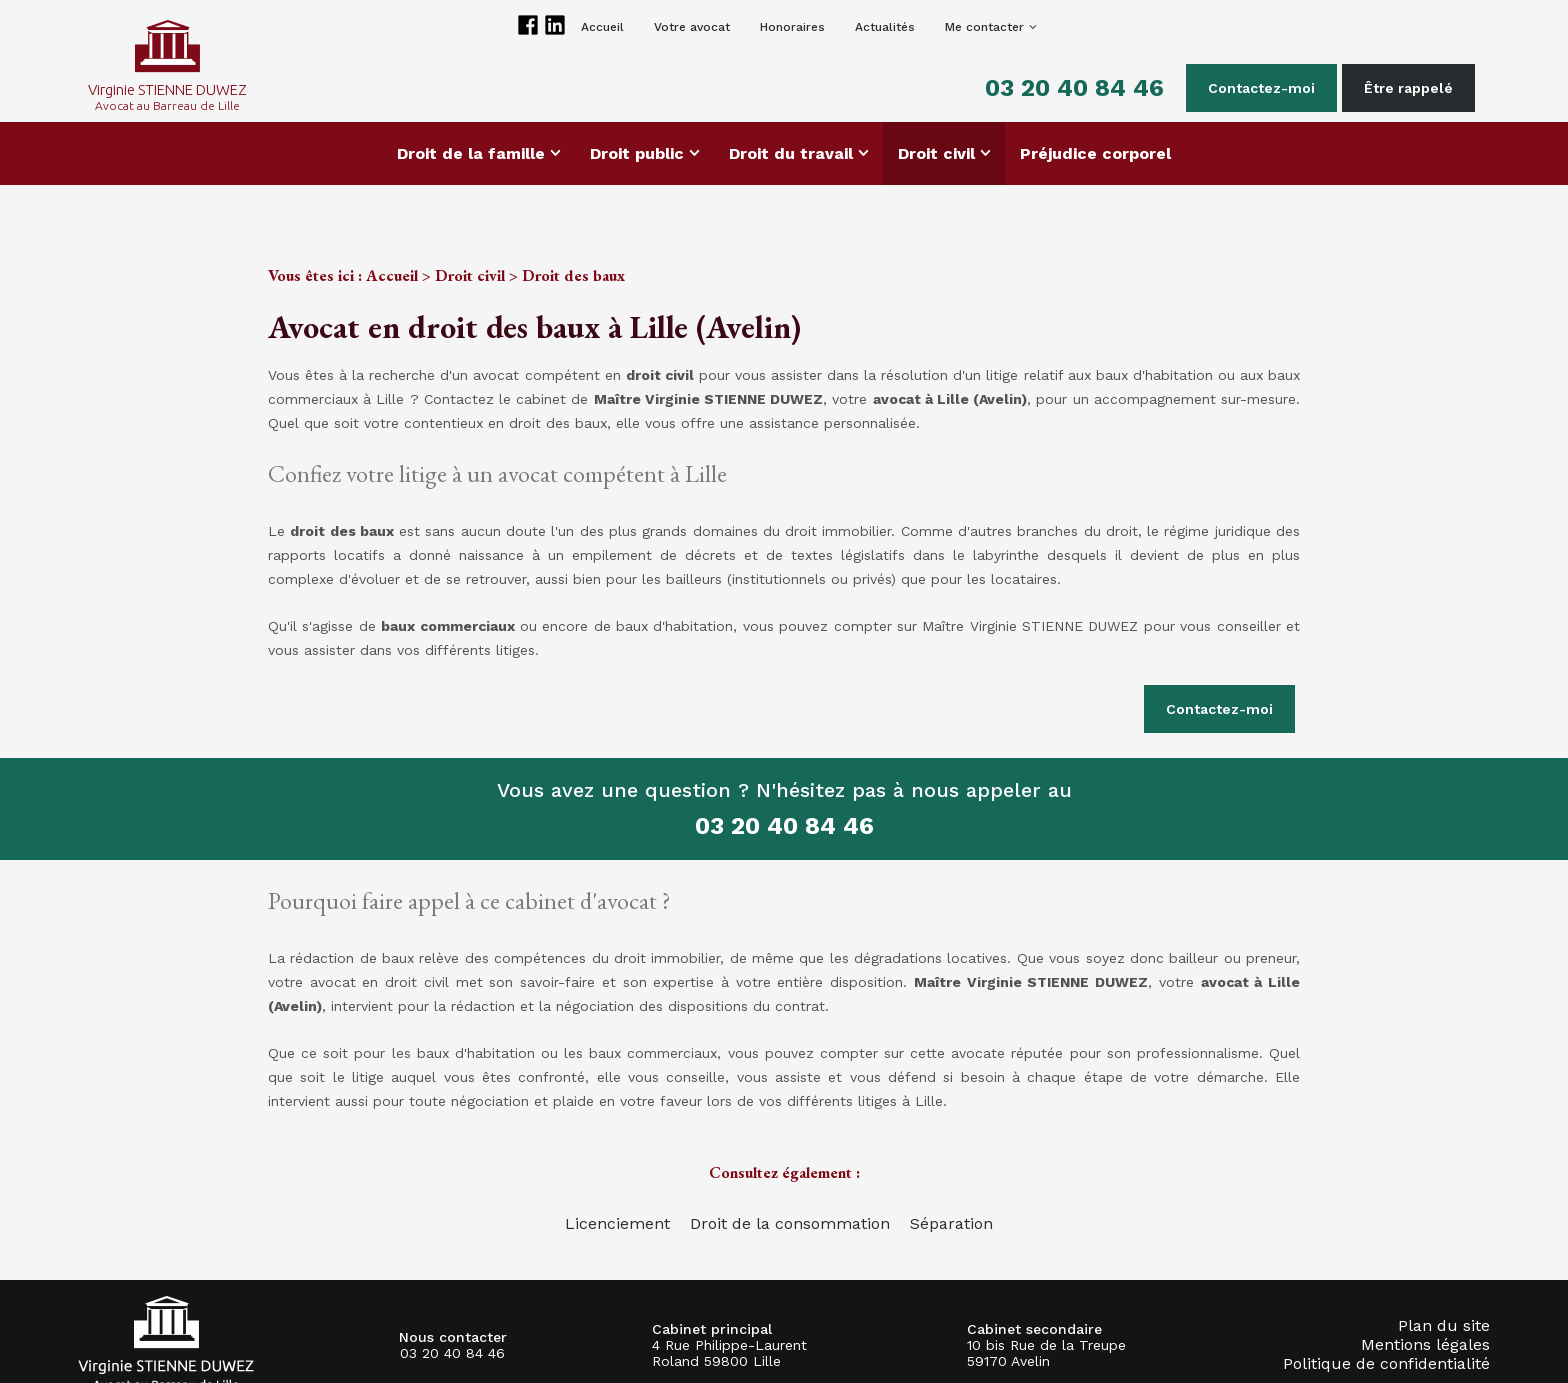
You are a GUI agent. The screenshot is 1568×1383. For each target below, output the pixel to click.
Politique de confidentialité (1386, 1363)
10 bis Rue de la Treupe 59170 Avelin (1046, 1353)
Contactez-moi (1261, 88)
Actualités (885, 27)
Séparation (951, 1223)
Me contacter (984, 27)
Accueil (602, 27)
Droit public (637, 153)
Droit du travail (791, 153)
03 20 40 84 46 (1074, 88)
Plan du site (1444, 1325)
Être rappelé (1408, 88)
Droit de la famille (471, 153)
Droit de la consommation (790, 1223)
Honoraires (792, 27)
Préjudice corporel (1095, 153)
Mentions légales (1425, 1344)
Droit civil (936, 153)
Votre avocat (692, 27)
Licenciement (617, 1223)
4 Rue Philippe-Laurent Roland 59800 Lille (729, 1353)
